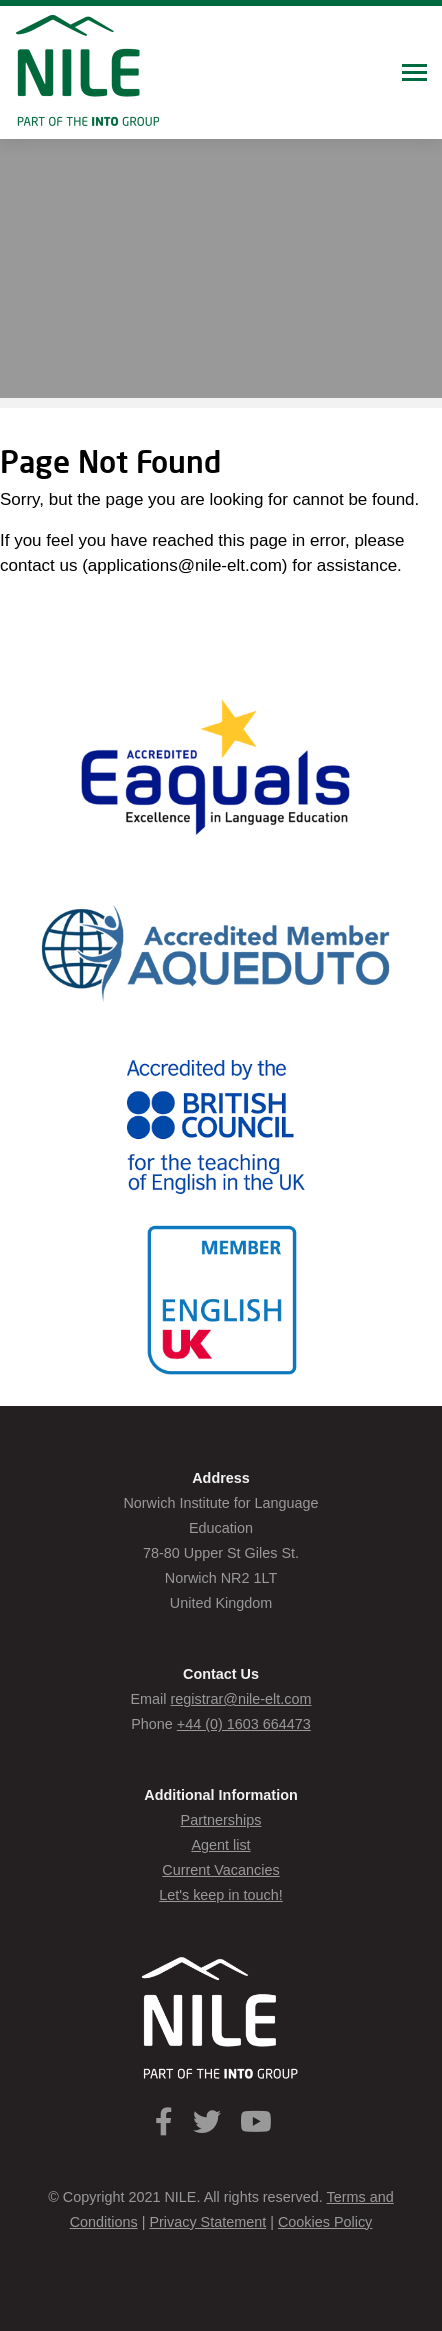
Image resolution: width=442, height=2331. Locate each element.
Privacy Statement (207, 2222)
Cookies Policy (325, 2222)
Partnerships (221, 1820)
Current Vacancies (220, 1870)
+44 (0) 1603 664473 (244, 1724)
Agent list (220, 1845)
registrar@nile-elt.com (241, 1699)
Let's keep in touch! (221, 1895)
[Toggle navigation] (414, 74)
